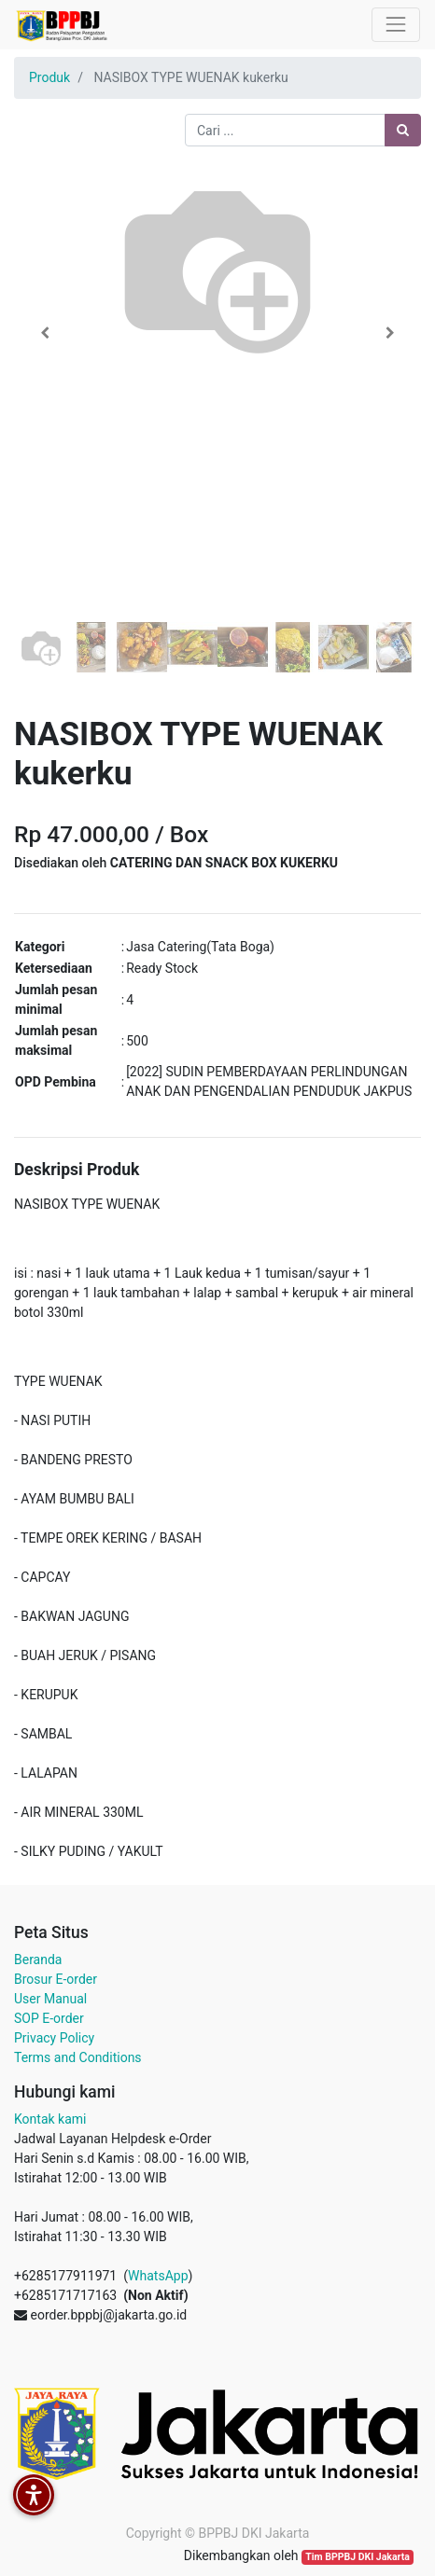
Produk (49, 77)
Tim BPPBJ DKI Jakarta (357, 2557)
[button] (44, 332)
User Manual (50, 1998)
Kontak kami (50, 2119)
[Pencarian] (403, 130)
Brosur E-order (55, 1979)
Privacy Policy (54, 2037)
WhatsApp (158, 2275)
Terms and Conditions (78, 2057)
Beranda (38, 1959)
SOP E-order (49, 2018)
